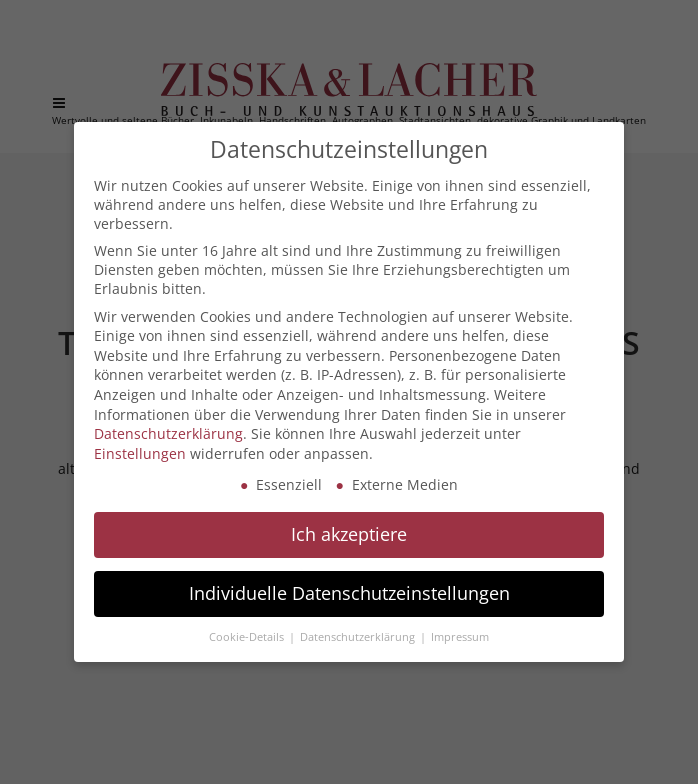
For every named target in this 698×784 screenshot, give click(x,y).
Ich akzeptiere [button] (349, 534)
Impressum (460, 637)
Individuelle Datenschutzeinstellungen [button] (349, 593)
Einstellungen (140, 453)
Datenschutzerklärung (168, 433)
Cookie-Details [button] (248, 637)
